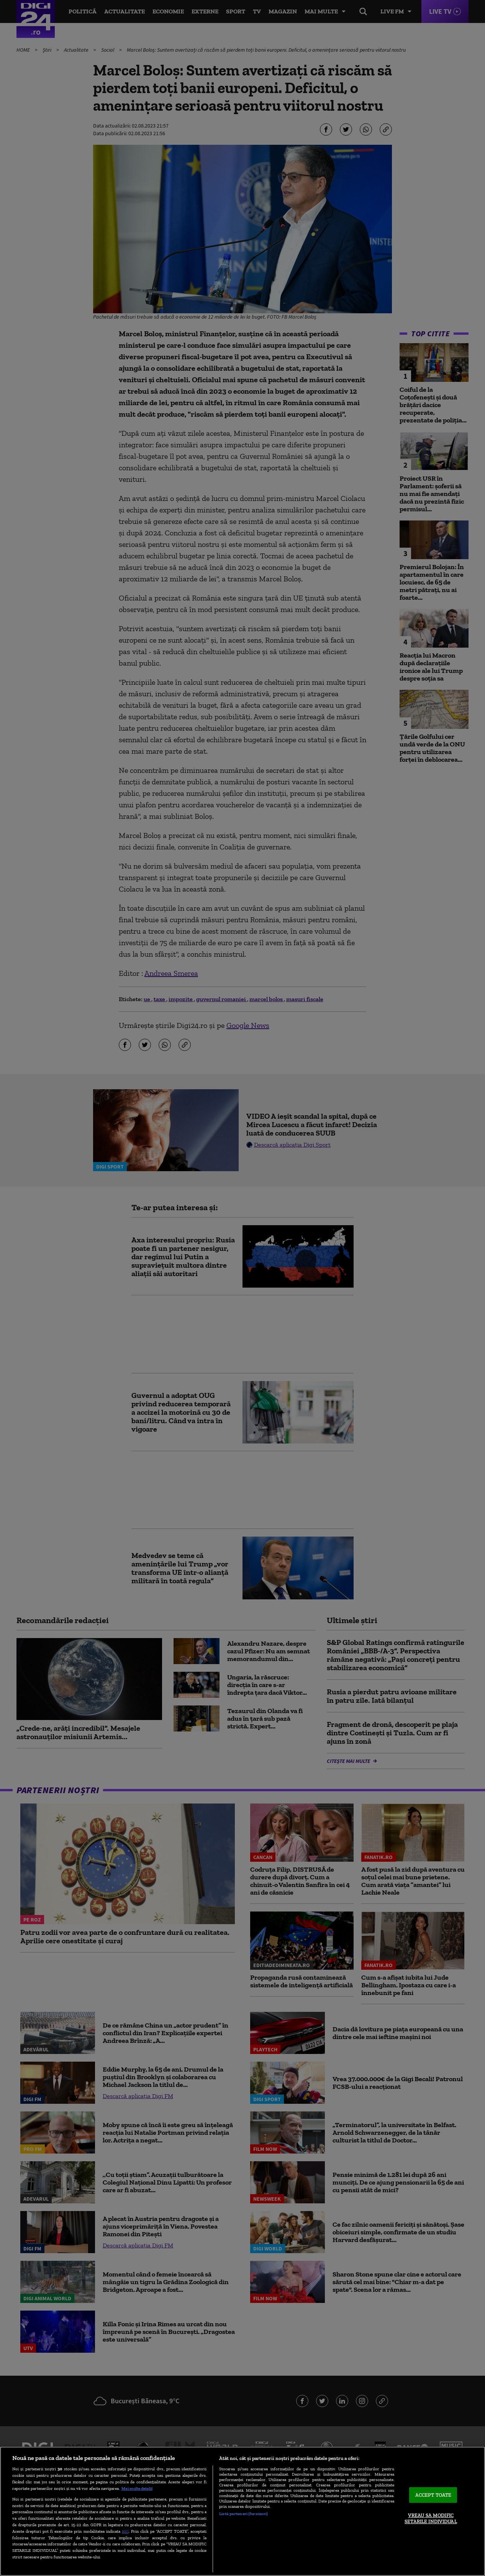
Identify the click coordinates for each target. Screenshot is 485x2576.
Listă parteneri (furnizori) (243, 2513)
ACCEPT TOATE (433, 2495)
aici (125, 2531)
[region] (242, 2511)
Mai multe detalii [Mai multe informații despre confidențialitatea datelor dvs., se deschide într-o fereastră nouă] (136, 2488)
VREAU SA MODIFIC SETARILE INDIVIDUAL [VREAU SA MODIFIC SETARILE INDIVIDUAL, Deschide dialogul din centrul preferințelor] (431, 2519)
